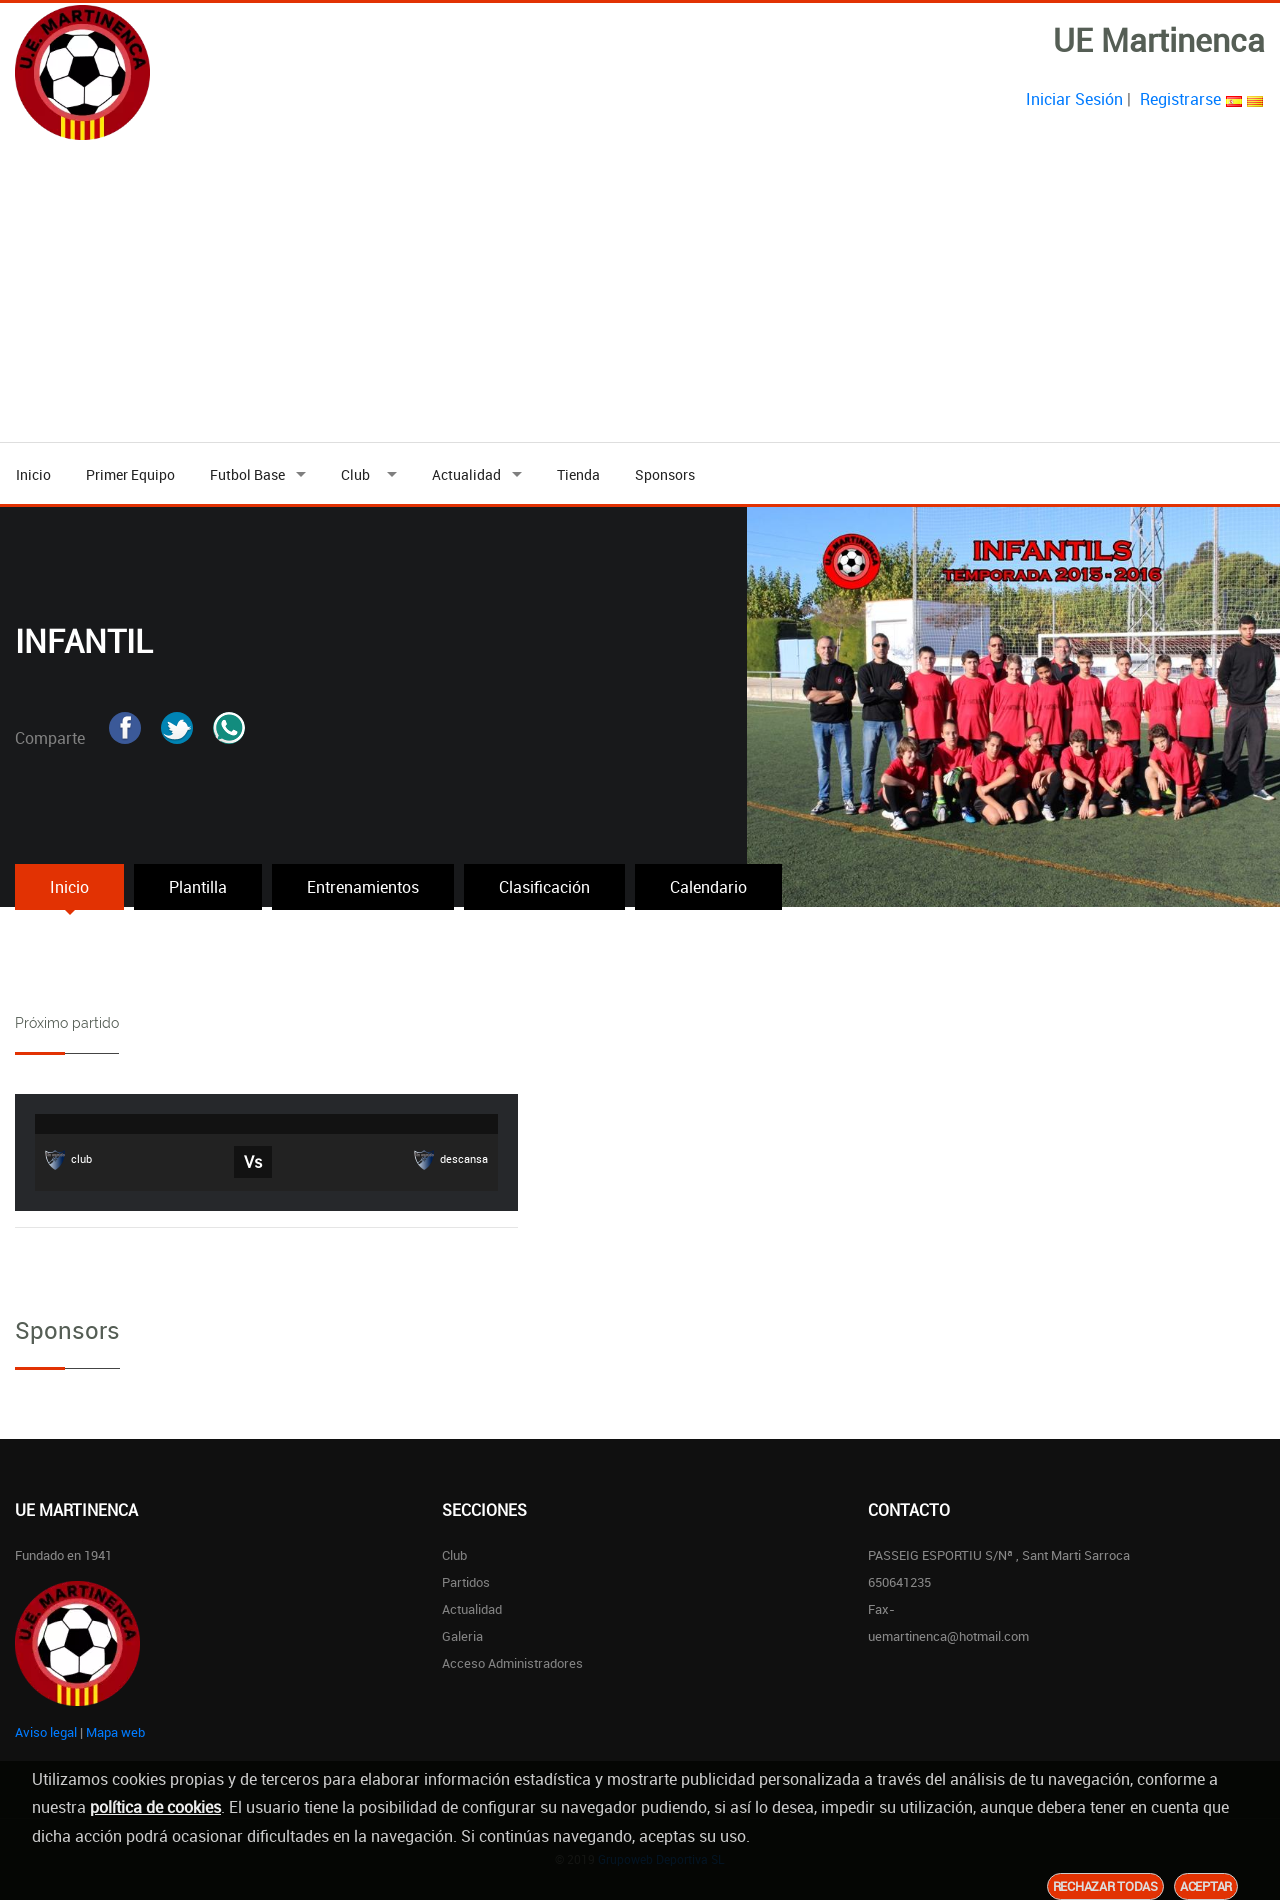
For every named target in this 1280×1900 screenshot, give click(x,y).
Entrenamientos (363, 887)
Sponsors (665, 474)
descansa (451, 1160)
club (68, 1160)
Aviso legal (46, 1732)
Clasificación (544, 887)
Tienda (578, 474)
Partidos (466, 1582)
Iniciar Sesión (1074, 99)
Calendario (708, 887)
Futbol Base (247, 474)
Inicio (33, 474)
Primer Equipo (130, 474)
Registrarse (1180, 99)
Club (358, 474)
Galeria (462, 1636)
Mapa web (115, 1732)
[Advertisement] (640, 292)
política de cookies (155, 1807)
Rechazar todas (1105, 1886)
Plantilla (198, 887)
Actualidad (466, 474)
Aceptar (1206, 1886)
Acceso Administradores (512, 1663)
